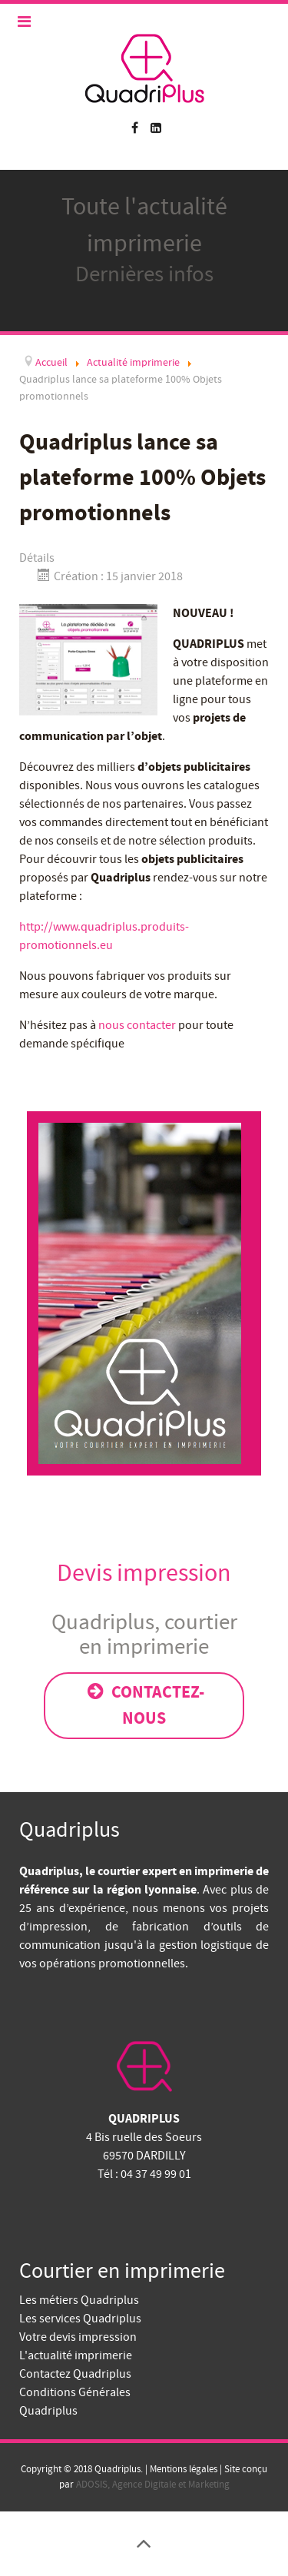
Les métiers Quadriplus (79, 2300)
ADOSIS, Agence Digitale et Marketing (153, 2484)
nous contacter (137, 1025)
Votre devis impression (78, 2337)
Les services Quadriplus (80, 2318)
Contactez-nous (144, 1704)
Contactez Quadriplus (75, 2374)
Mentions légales (182, 2469)
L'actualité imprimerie (75, 2355)
